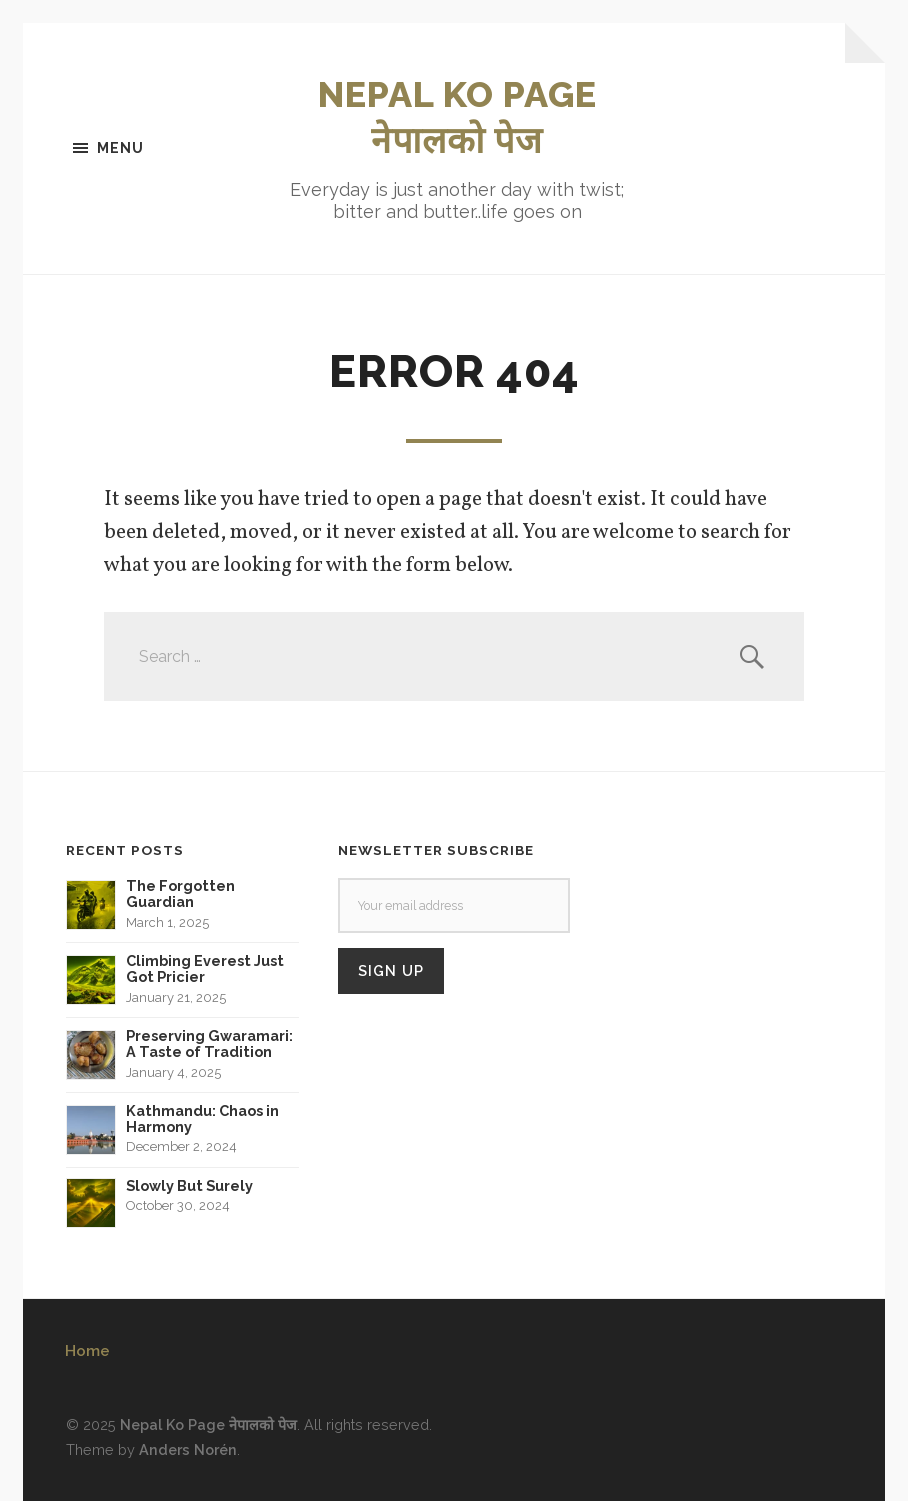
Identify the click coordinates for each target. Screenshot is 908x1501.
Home (87, 1351)
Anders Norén (188, 1449)
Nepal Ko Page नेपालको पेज (208, 1424)
